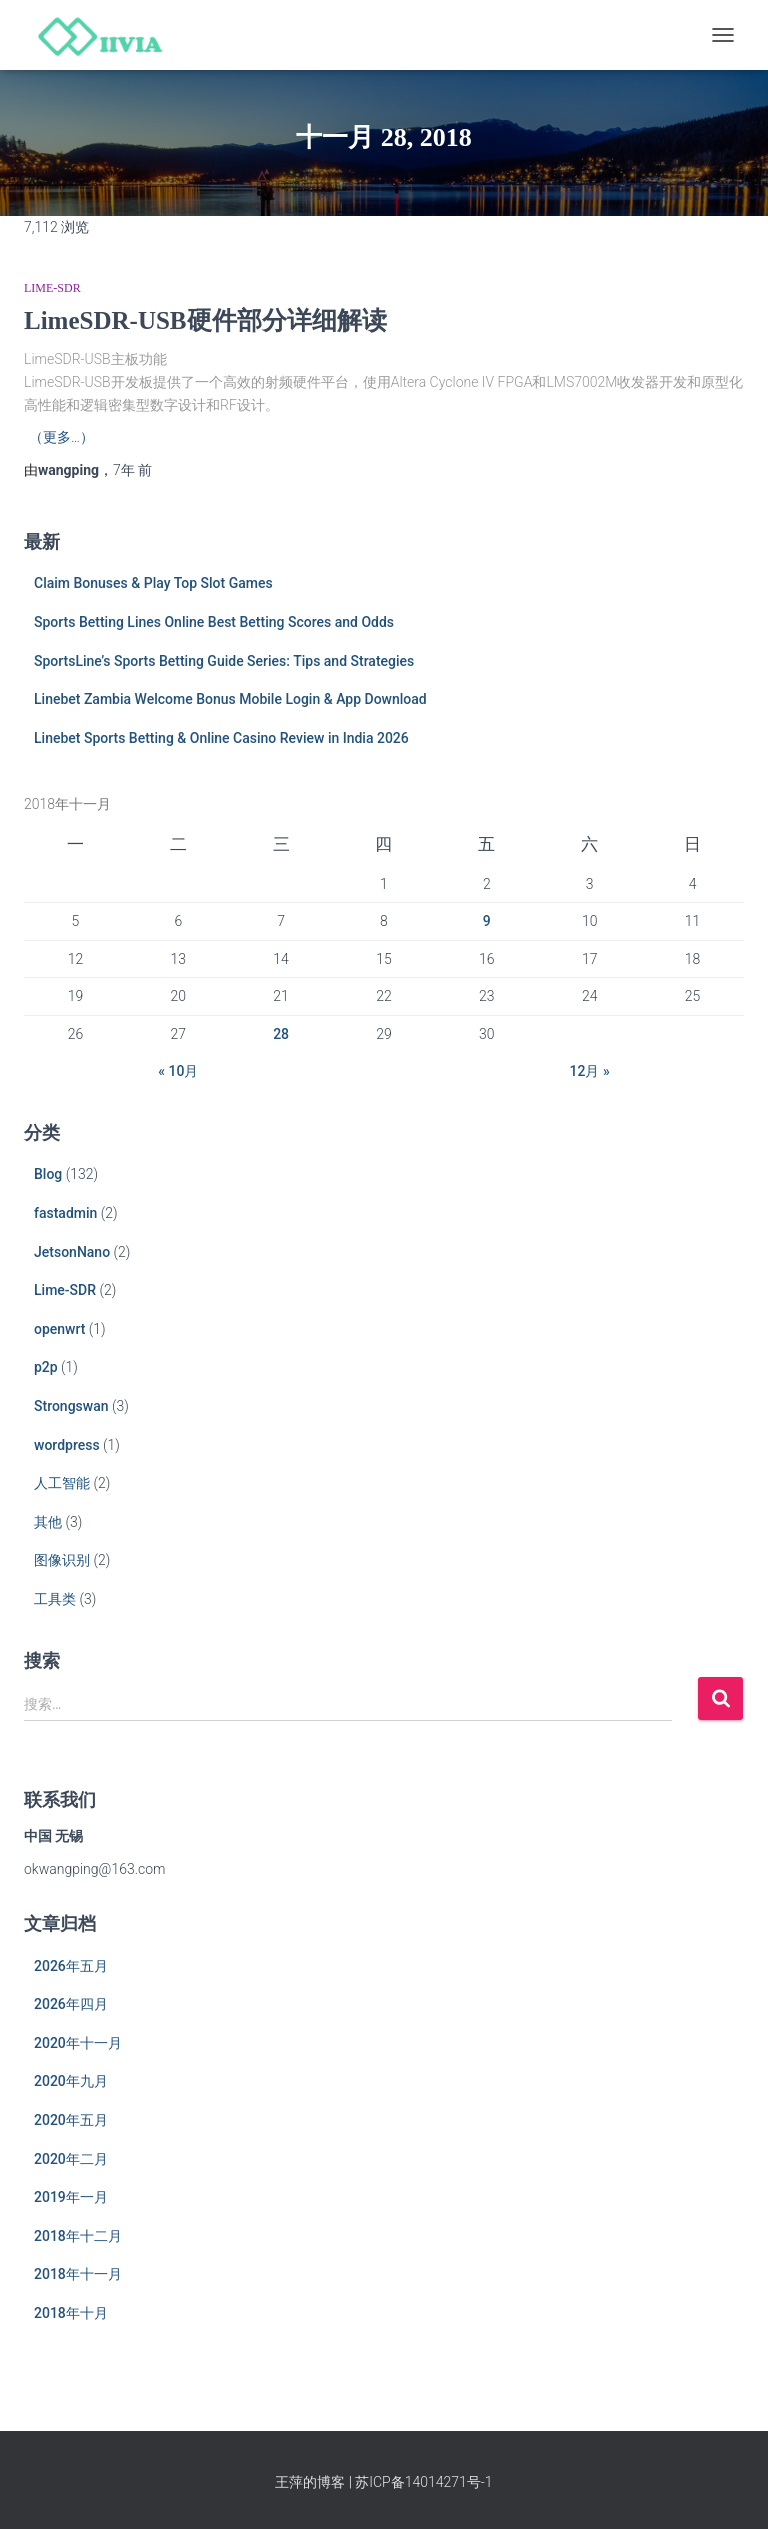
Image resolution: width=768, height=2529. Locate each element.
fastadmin (65, 1213)
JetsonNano (72, 1252)
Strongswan (71, 1406)
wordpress (67, 1445)
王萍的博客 (310, 2482)
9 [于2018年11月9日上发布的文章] (487, 921)
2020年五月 (71, 2120)
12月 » (590, 1071)
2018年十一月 (78, 2274)
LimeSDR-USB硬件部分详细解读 (205, 320)
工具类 (55, 1599)
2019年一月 (71, 2197)
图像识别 (62, 1560)
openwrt (59, 1329)
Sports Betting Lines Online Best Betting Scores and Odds (214, 622)
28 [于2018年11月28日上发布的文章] (281, 1034)
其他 (48, 1522)
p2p (46, 1367)
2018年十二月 (78, 2236)
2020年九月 (71, 2081)
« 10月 (178, 1071)
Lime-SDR (52, 288)
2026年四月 (71, 2004)
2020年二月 (71, 2159)
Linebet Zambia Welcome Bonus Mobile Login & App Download (230, 699)
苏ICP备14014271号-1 (423, 2482)
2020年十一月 (78, 2043)
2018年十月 (71, 2313)
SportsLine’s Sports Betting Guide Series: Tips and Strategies (224, 661)
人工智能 (62, 1483)
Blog (48, 1174)
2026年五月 (71, 1966)
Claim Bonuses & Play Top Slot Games (153, 583)
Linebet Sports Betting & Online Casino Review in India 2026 (221, 738)
